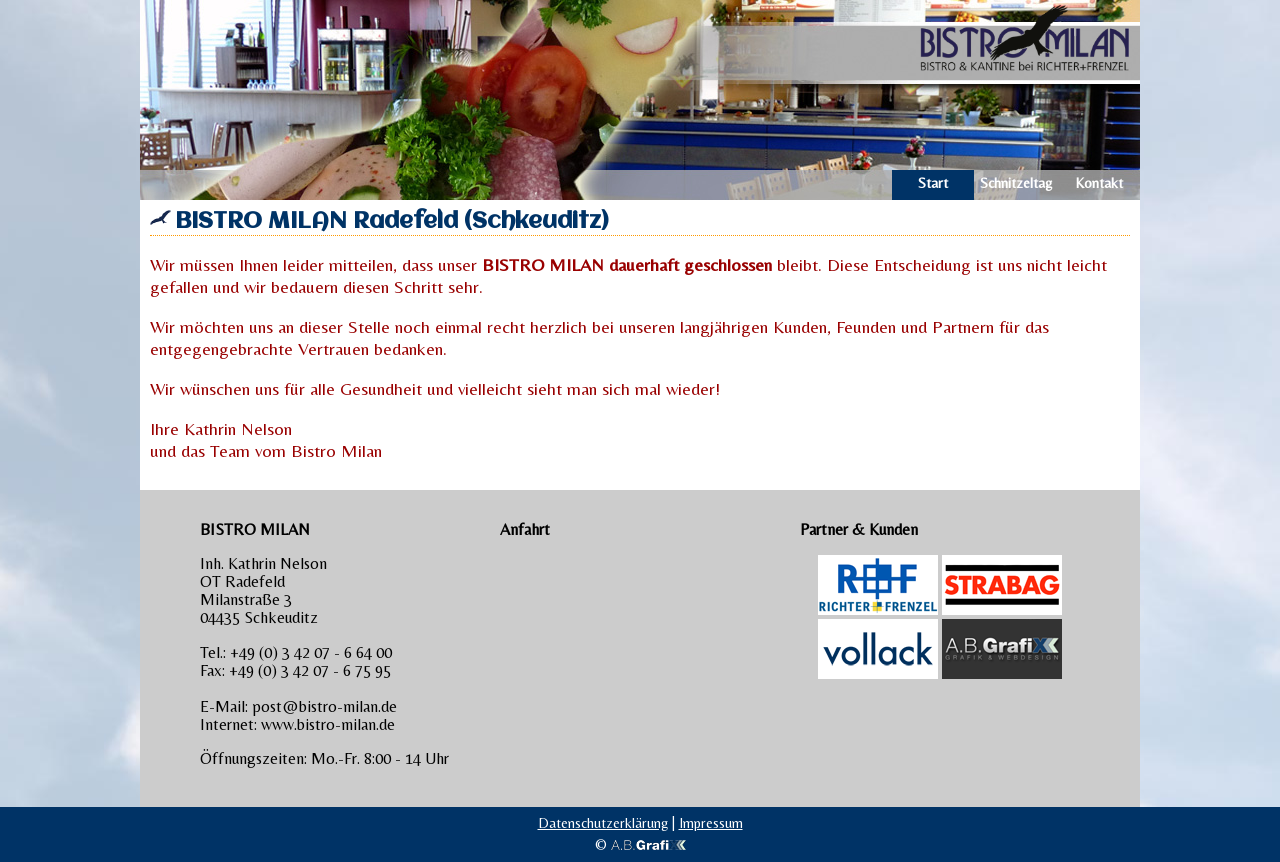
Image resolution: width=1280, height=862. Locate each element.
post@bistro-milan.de (324, 706)
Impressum (711, 823)
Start (933, 183)
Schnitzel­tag (1016, 183)
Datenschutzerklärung (603, 823)
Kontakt (1099, 183)
